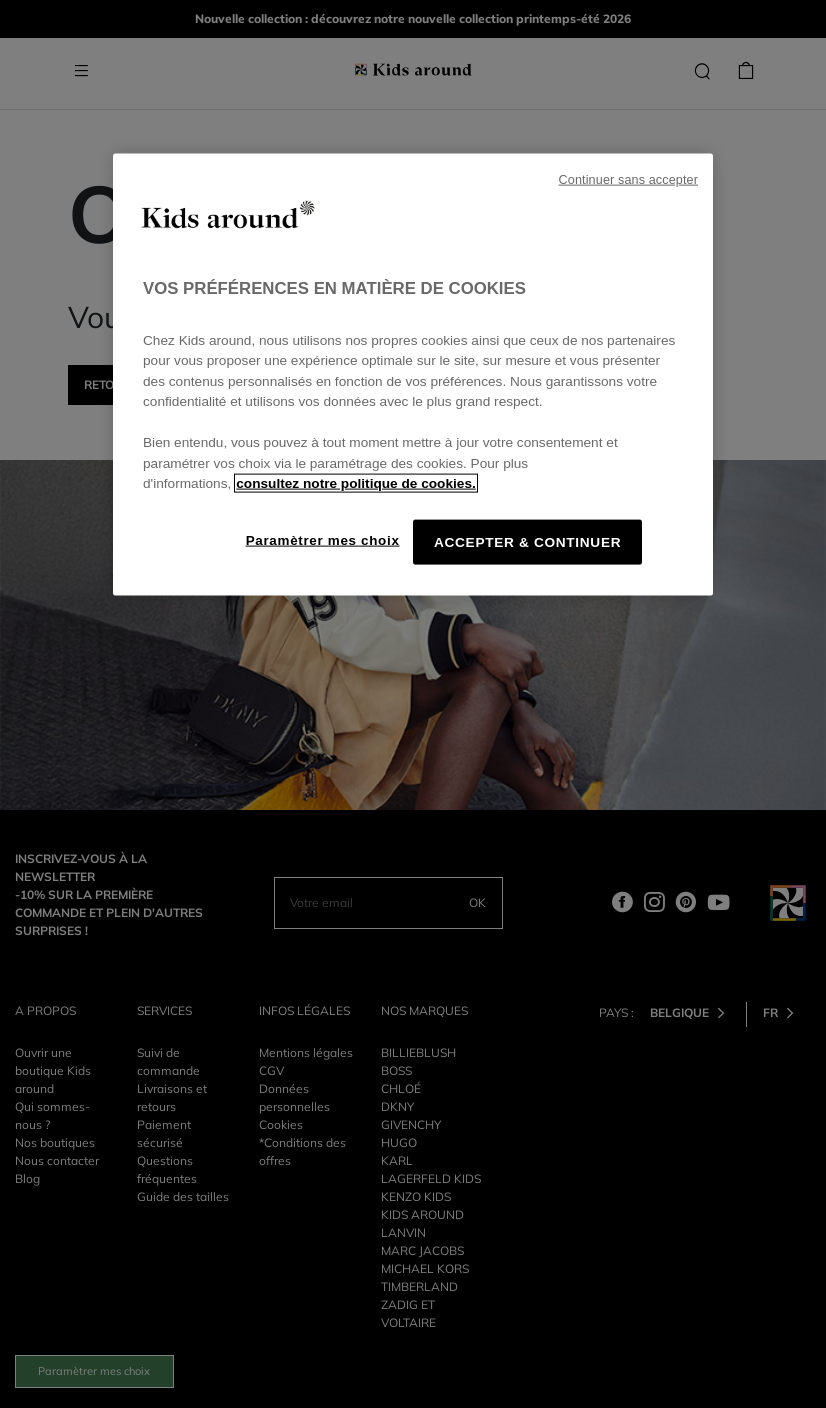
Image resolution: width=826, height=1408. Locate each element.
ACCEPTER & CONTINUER (527, 541)
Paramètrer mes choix (323, 539)
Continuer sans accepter (628, 180)
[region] (413, 375)
